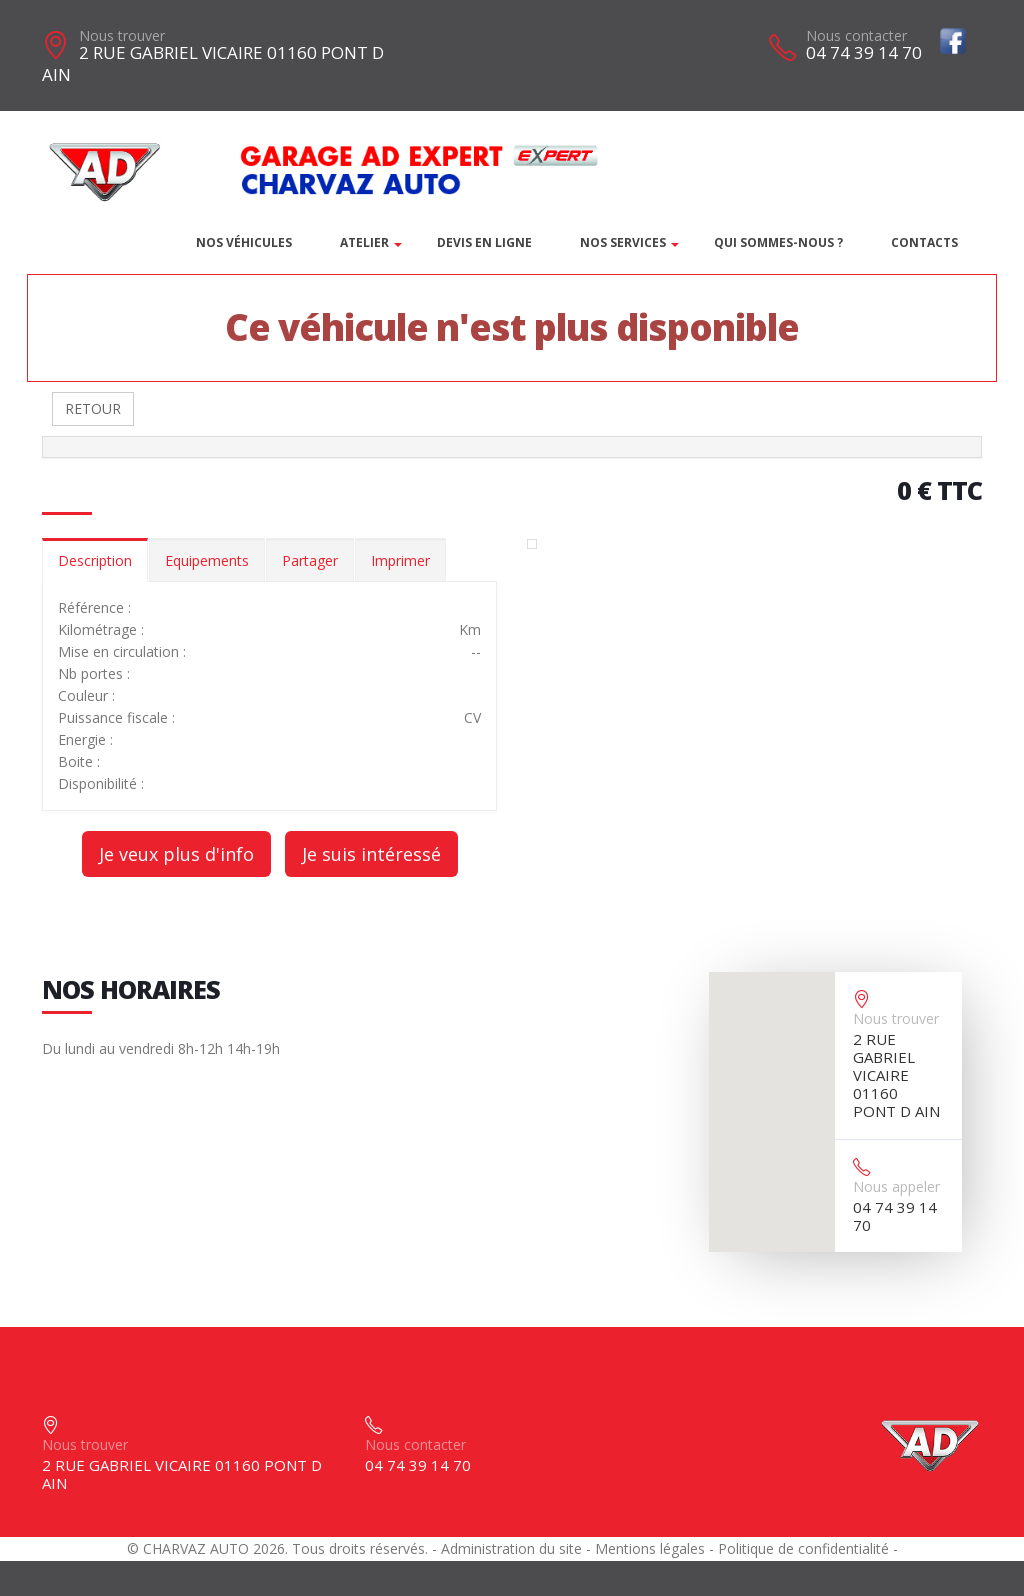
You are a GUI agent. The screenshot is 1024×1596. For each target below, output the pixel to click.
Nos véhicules (244, 242)
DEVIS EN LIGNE (484, 242)
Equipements (207, 560)
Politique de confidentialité (803, 1548)
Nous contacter (856, 35)
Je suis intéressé (371, 854)
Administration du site (511, 1548)
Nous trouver (122, 35)
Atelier (364, 242)
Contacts (924, 242)
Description (95, 560)
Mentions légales (650, 1548)
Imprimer (400, 560)
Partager (310, 560)
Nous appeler (896, 1186)
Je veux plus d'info (176, 854)
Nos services (623, 242)
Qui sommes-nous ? (778, 242)
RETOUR (93, 408)
